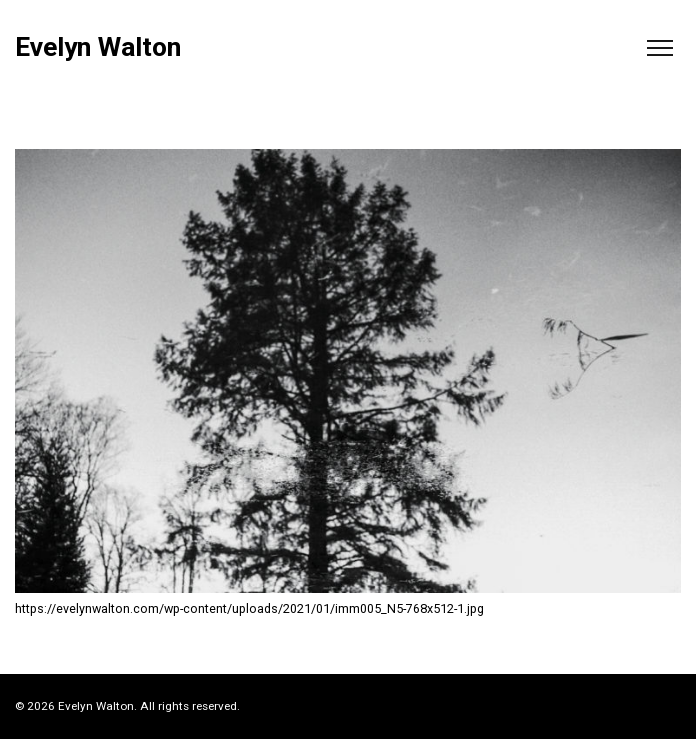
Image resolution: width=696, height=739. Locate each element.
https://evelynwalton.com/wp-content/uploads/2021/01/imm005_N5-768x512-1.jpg (249, 608)
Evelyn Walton (98, 47)
